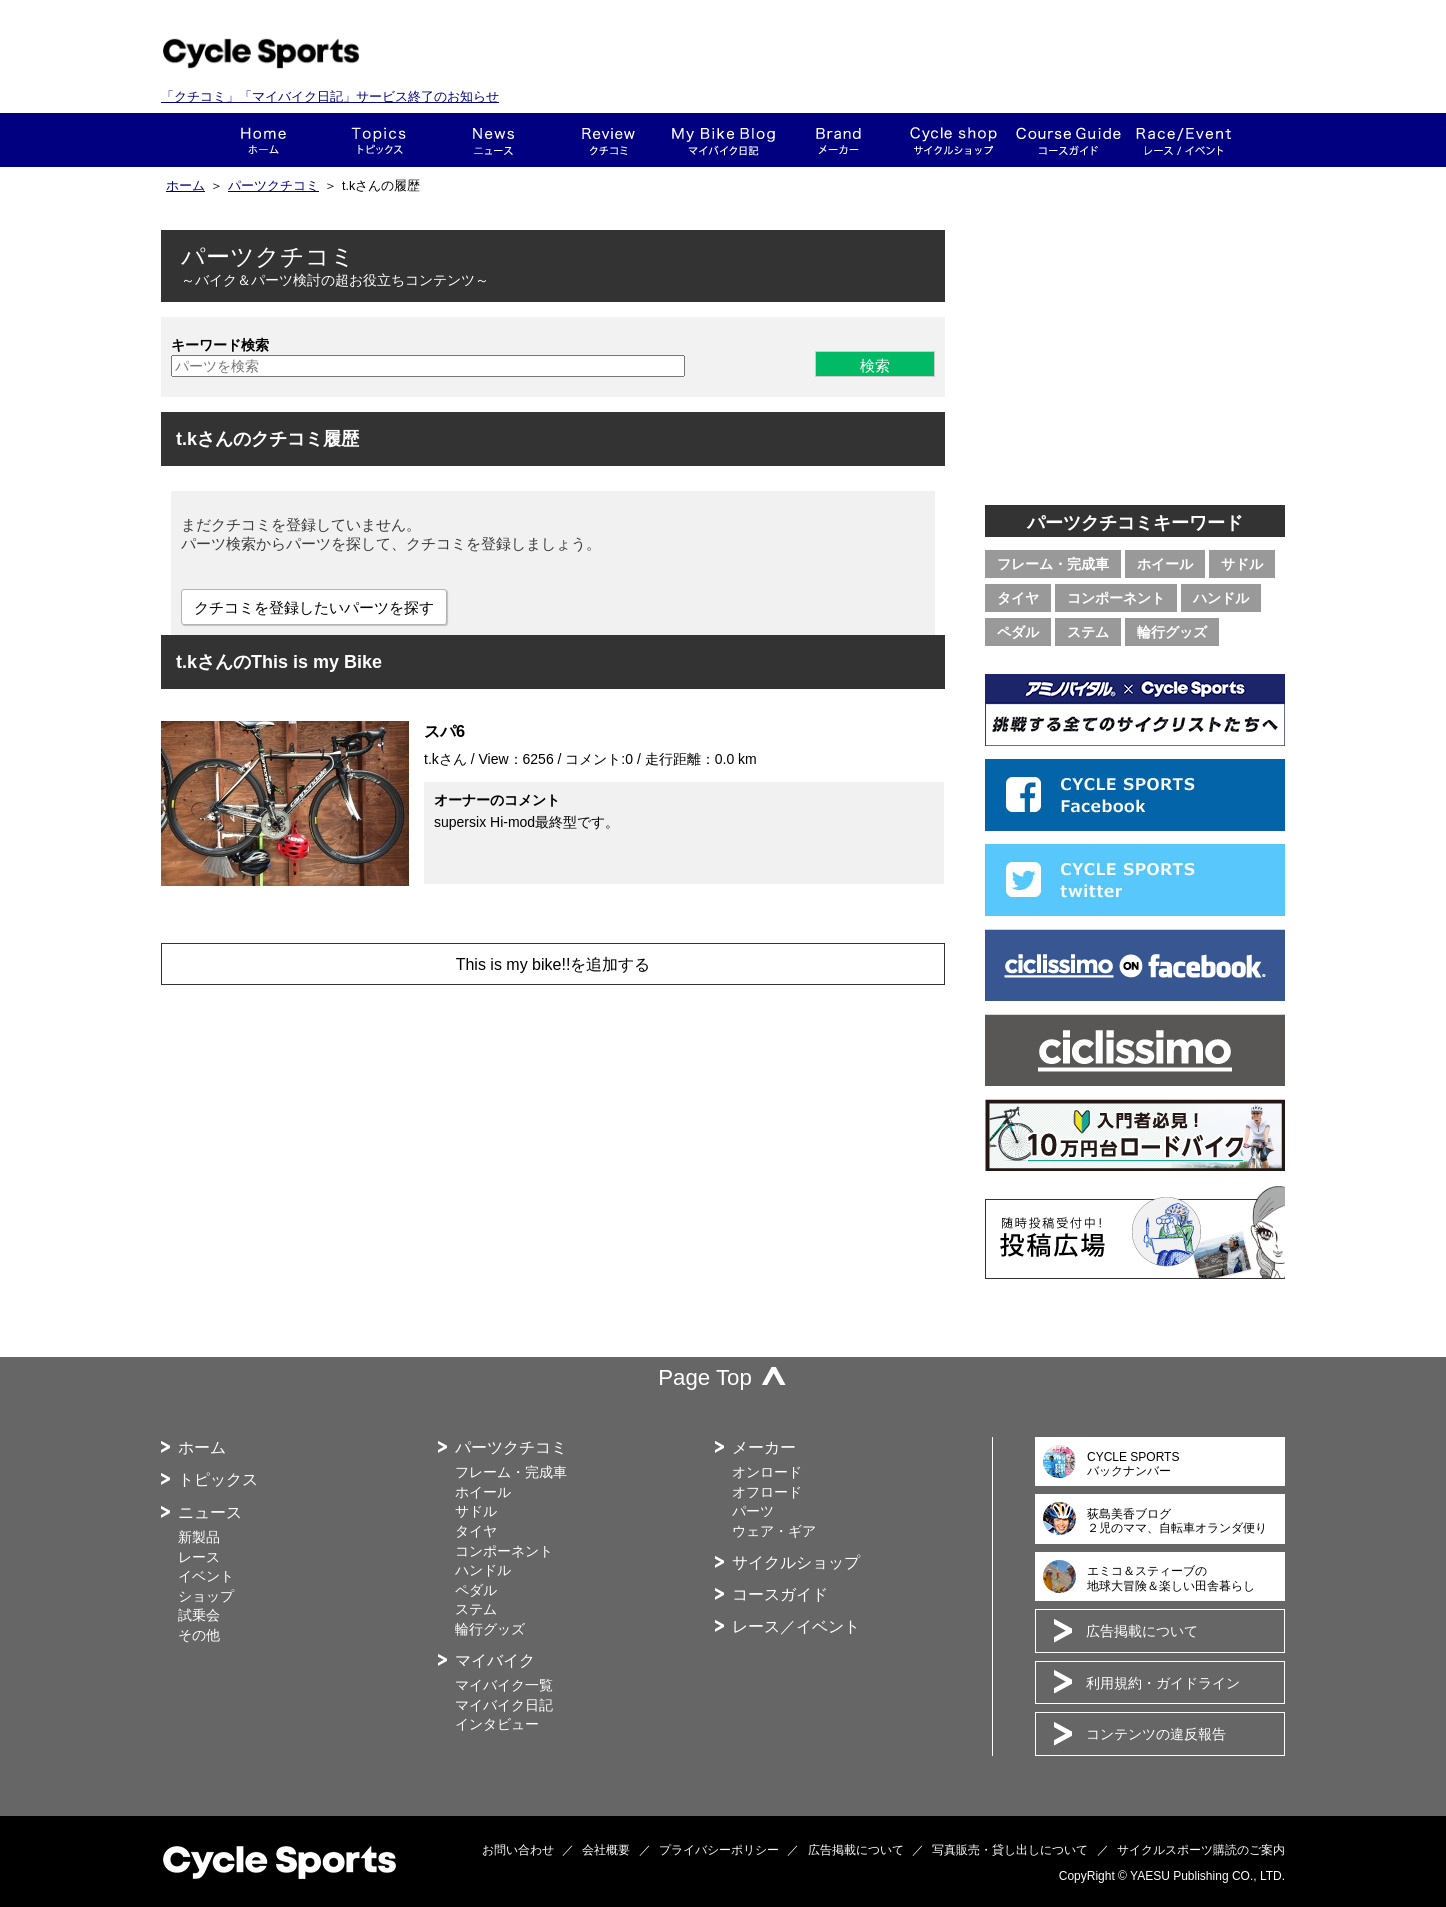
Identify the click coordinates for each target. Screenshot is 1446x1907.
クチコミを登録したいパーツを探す (314, 607)
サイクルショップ (796, 1562)
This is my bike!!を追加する (553, 964)
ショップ (953, 140)
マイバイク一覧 (504, 1685)
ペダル (1018, 632)
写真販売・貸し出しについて (1010, 1850)
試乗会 (199, 1615)
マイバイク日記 (504, 1705)
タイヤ (1018, 598)
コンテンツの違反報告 (1156, 1734)
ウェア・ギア (774, 1531)
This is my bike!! (723, 140)
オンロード (767, 1472)
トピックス (378, 140)
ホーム (263, 140)
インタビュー (497, 1724)
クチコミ (608, 140)
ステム (1088, 632)
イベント (206, 1576)
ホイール (1165, 564)
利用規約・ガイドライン (1163, 1683)
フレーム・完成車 (1053, 564)
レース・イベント (1183, 140)
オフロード (767, 1492)
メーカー (838, 140)
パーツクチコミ (273, 186)
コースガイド (1068, 140)
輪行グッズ (1172, 632)
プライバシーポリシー (719, 1850)
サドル (1242, 564)
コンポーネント (1116, 598)
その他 (199, 1635)
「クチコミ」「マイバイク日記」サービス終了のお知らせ (330, 96)
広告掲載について (1142, 1631)
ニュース (493, 140)
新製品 (199, 1537)
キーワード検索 (220, 345)
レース (199, 1557)
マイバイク (495, 1660)
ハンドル (1221, 598)
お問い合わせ (518, 1850)
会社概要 (606, 1850)
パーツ (753, 1511)
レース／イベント (796, 1626)
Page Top (705, 1377)
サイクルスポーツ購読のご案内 (1201, 1850)
